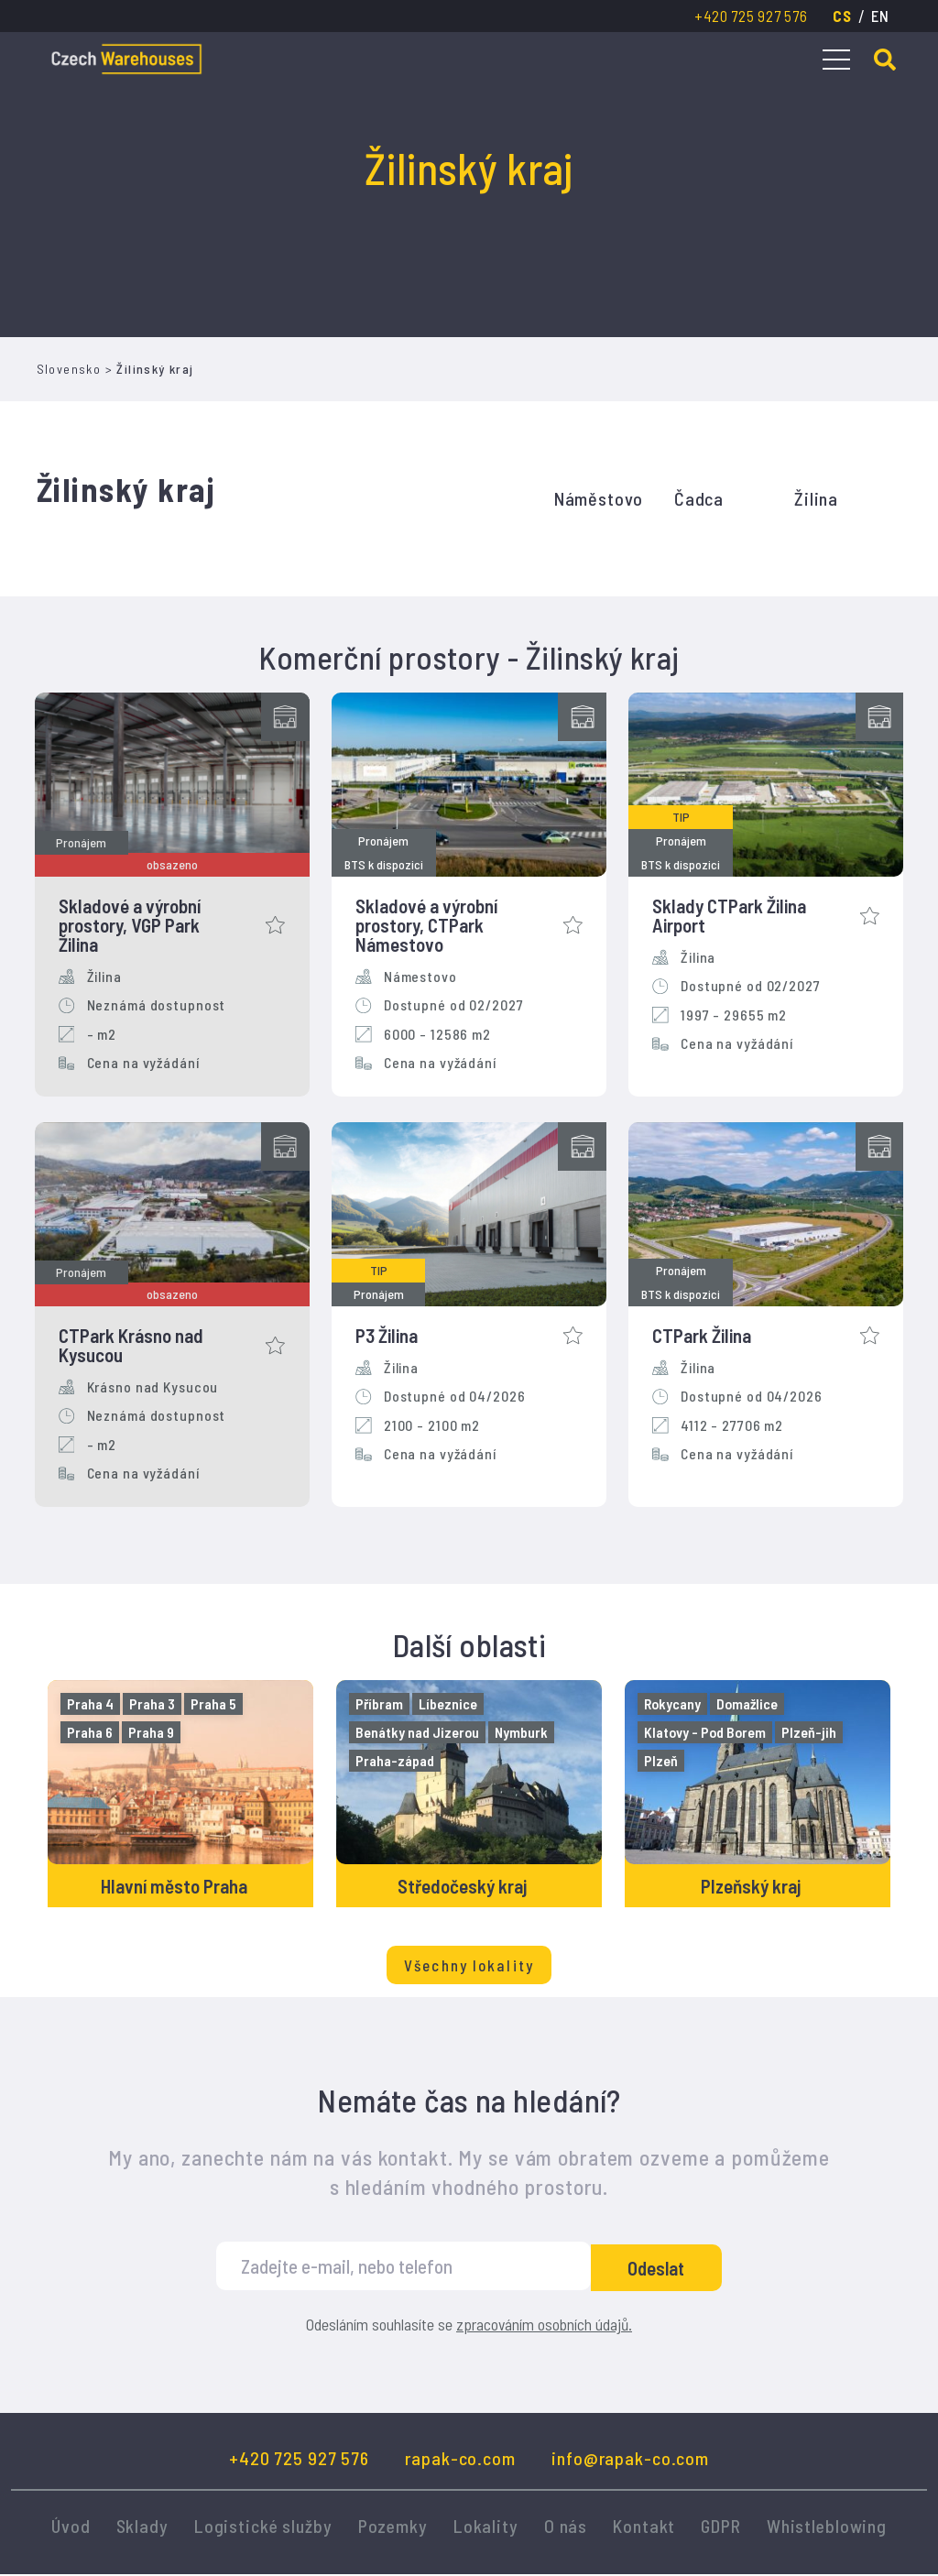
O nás (565, 2527)
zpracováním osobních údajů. (544, 2326)
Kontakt (644, 2527)
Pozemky (393, 2527)
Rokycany (673, 1703)
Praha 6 (91, 1732)
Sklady (142, 2527)
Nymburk (522, 1732)
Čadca (699, 498)
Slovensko (69, 369)
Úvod (71, 2527)
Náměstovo (598, 498)
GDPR (721, 2527)
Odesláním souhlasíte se (469, 2327)
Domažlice (748, 1703)
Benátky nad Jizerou (418, 1732)
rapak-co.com (460, 2459)
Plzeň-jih (809, 1732)
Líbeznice (449, 1703)
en (880, 16)
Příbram (380, 1703)
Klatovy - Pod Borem (706, 1732)
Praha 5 (214, 1703)
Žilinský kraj (154, 369)
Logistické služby (263, 2527)
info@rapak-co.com (630, 2459)
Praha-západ (395, 1760)
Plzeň (662, 1760)
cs (842, 16)
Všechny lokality (468, 1967)
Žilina (816, 498)
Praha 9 (152, 1732)
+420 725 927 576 (751, 16)
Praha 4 (91, 1703)
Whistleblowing (827, 2527)
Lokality (485, 2527)
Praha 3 (153, 1703)
